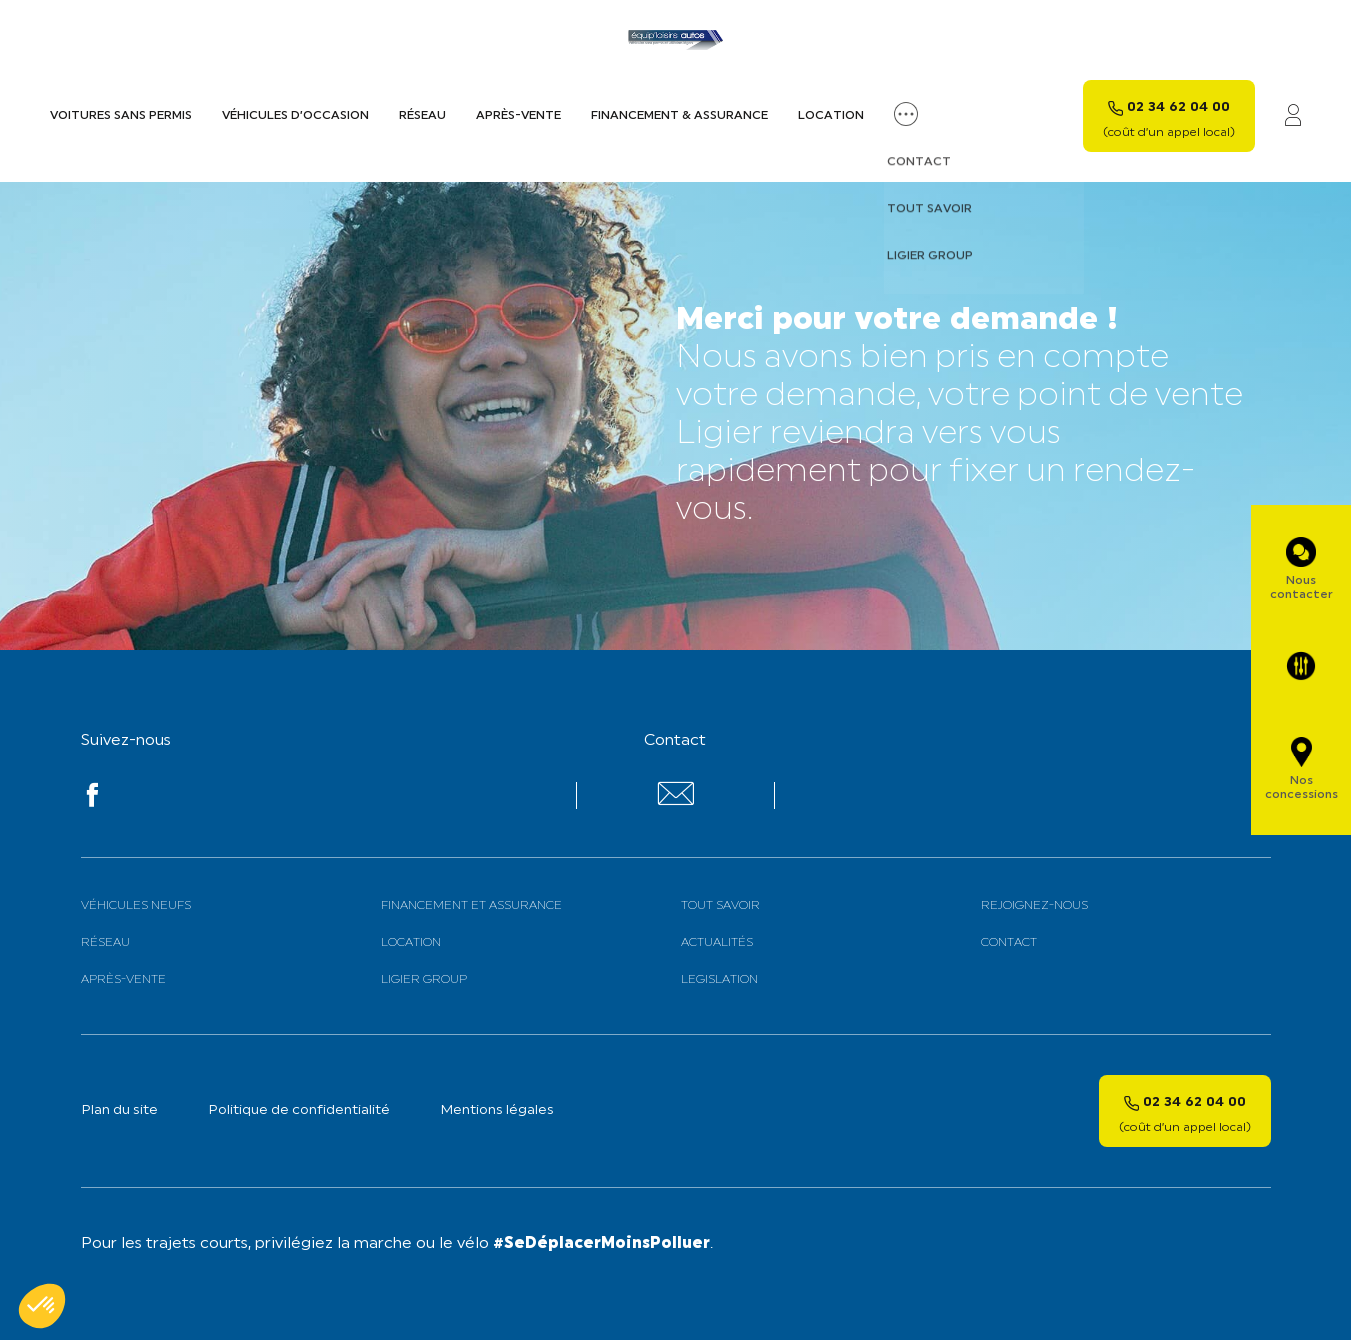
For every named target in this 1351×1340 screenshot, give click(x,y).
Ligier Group (424, 980)
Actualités (717, 943)
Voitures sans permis (121, 116)
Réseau (422, 116)
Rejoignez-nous (1034, 906)
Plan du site (119, 1110)
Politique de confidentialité (299, 1110)
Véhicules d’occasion (295, 116)
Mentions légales (497, 1110)
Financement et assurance (471, 906)
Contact (1009, 943)
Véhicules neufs (136, 906)
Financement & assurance (679, 116)
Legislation (719, 980)
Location (831, 116)
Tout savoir (720, 906)
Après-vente (518, 116)
